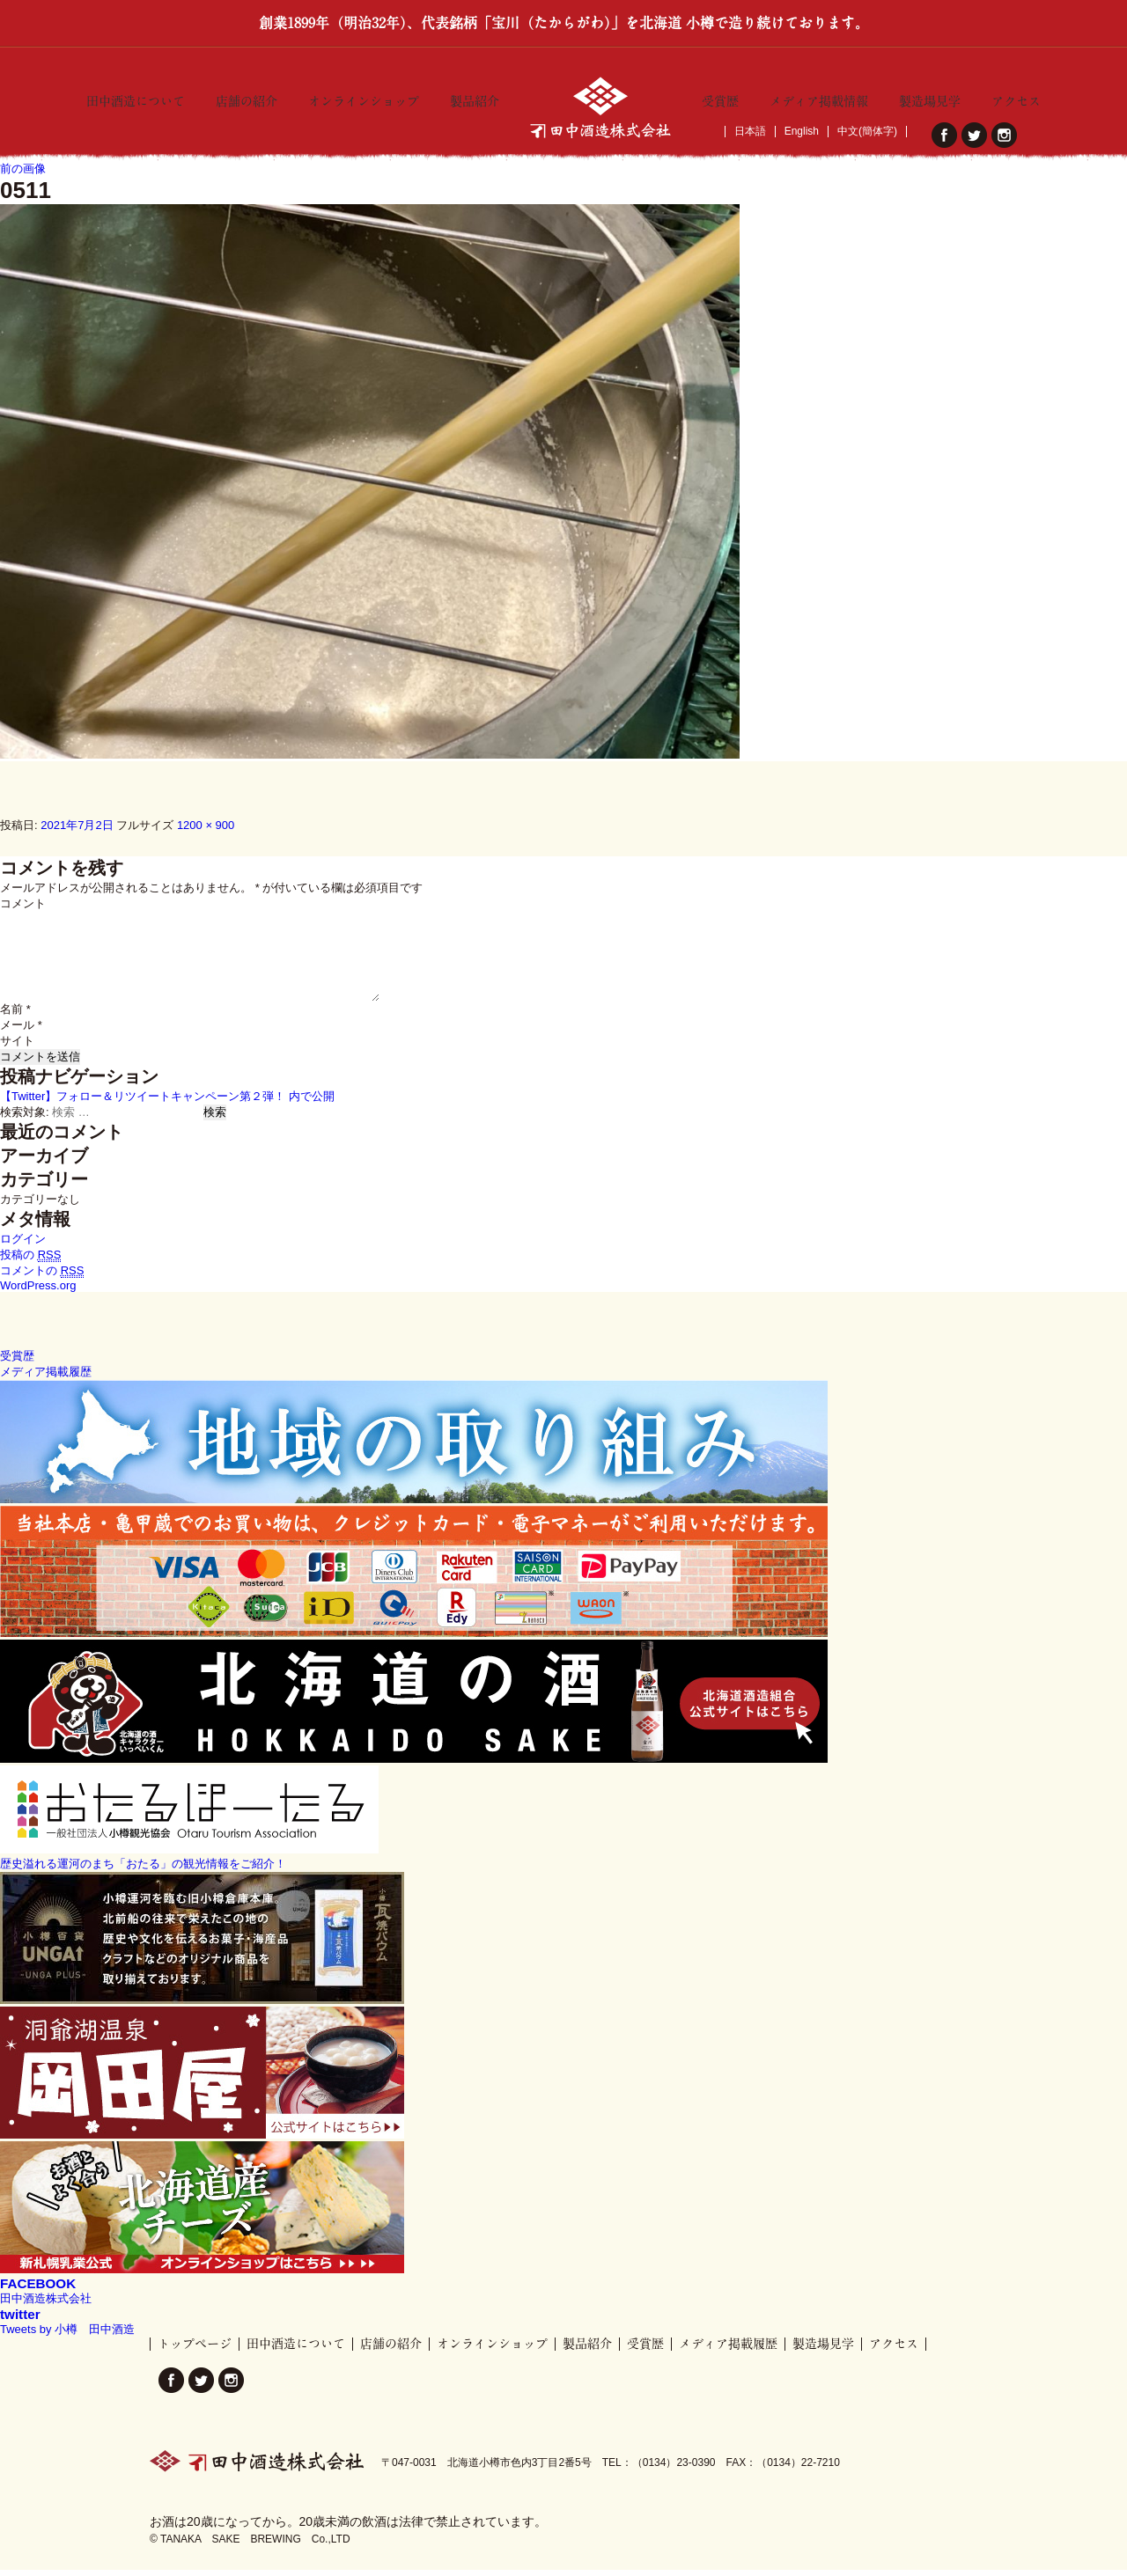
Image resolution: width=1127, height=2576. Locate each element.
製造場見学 (930, 98)
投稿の (30, 1261)
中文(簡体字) (867, 131)
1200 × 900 (205, 831)
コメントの (42, 1277)
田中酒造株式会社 (46, 2304)
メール (21, 1031)
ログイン (23, 1244)
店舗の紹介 (246, 98)
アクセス (1016, 98)
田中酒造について (135, 98)
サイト (17, 1046)
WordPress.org (38, 1291)
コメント (23, 909)
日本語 (750, 131)
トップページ (195, 2350)
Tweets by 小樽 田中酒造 (67, 2335)
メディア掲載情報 (819, 98)
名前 (15, 1015)
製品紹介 (474, 98)
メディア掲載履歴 (728, 2350)
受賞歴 (720, 98)
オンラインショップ (363, 98)
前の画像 (23, 174)
